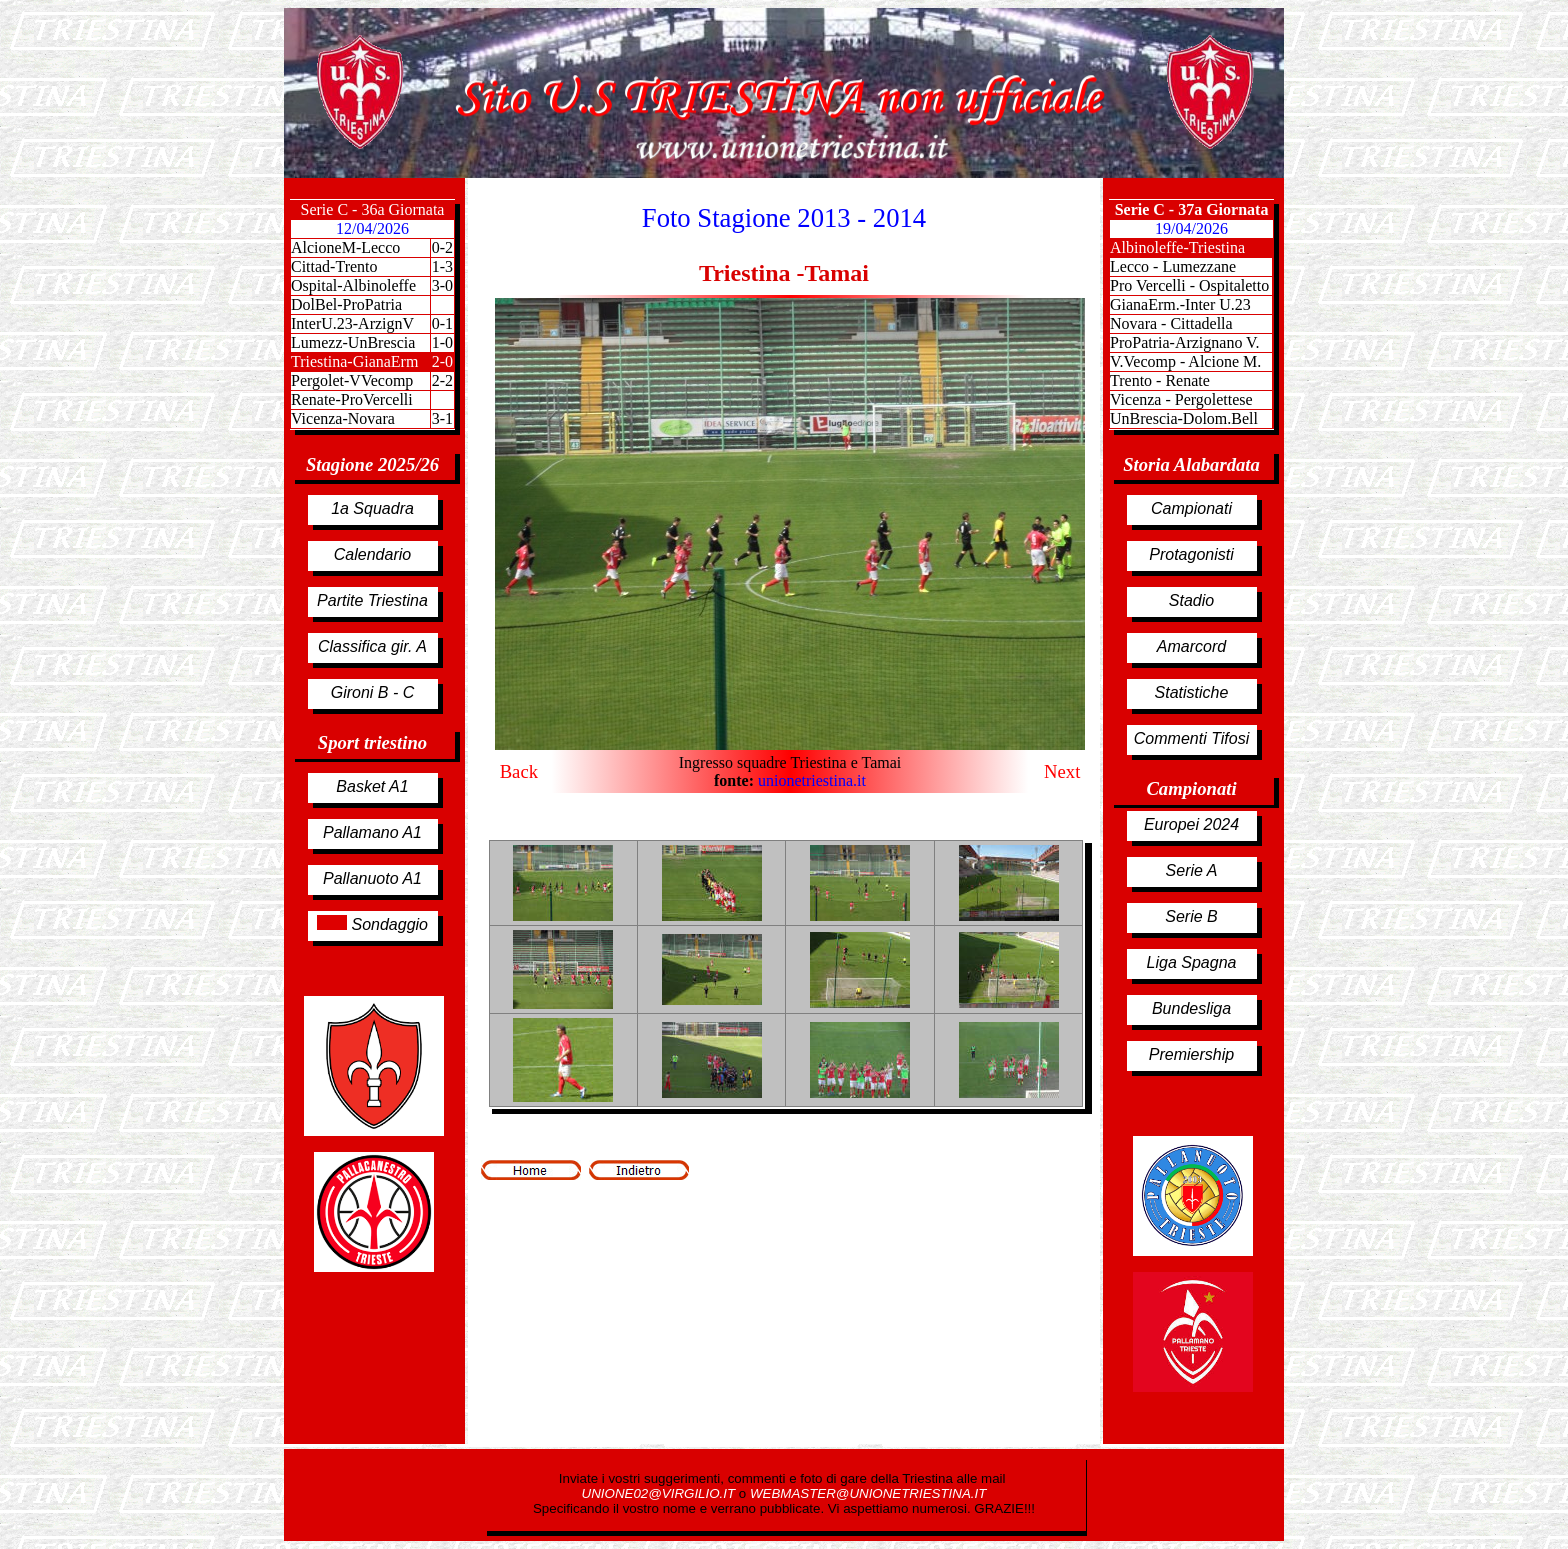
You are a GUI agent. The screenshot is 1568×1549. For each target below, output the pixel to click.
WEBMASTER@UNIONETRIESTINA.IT (868, 1493)
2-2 (442, 380)
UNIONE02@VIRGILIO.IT (660, 1493)
